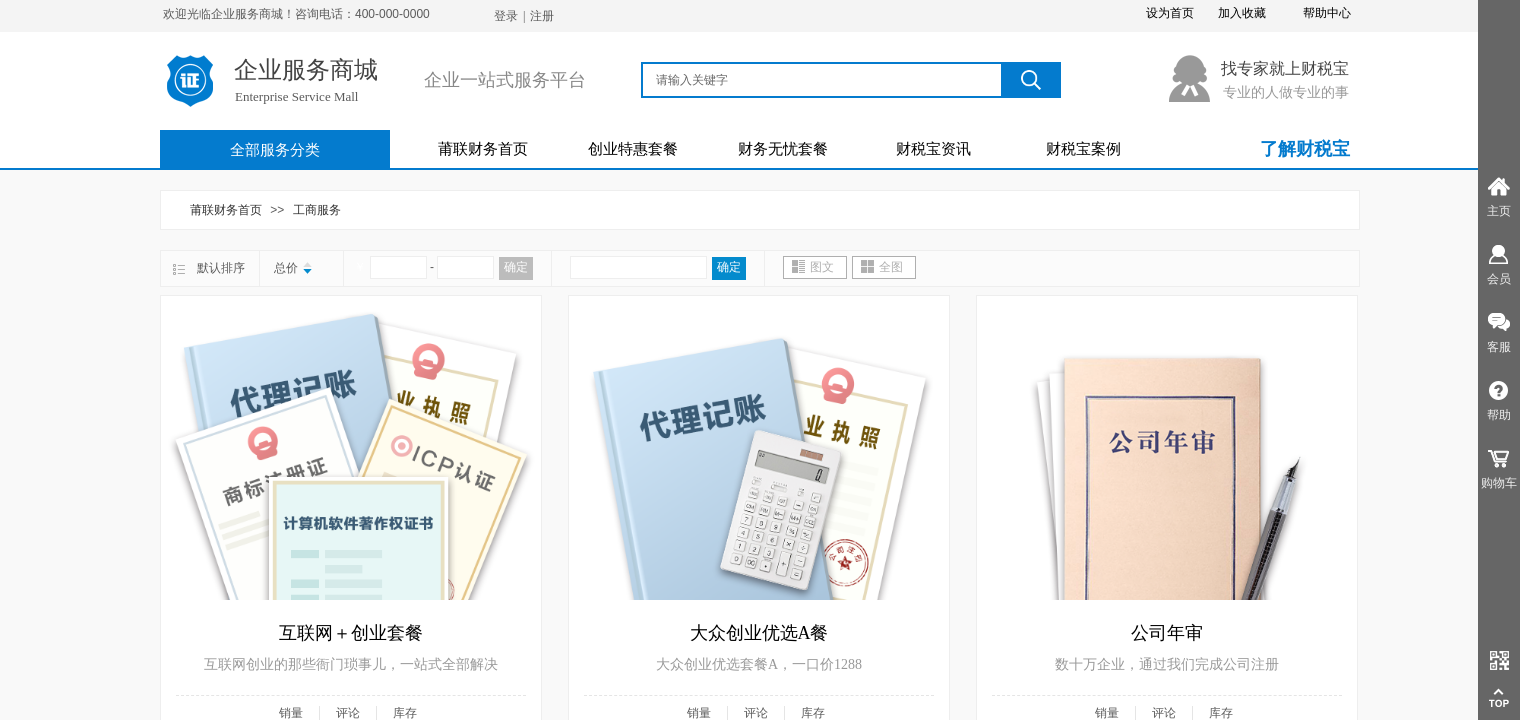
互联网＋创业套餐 (351, 633)
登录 (506, 16)
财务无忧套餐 (783, 149)
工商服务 (317, 210)
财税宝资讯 (933, 149)
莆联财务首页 (483, 149)
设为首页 (1170, 13)
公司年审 (1167, 633)
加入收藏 (1242, 13)
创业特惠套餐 (633, 149)
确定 (516, 267)
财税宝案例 (1083, 149)
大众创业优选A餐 (759, 633)
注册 (542, 16)
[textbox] (823, 80)
